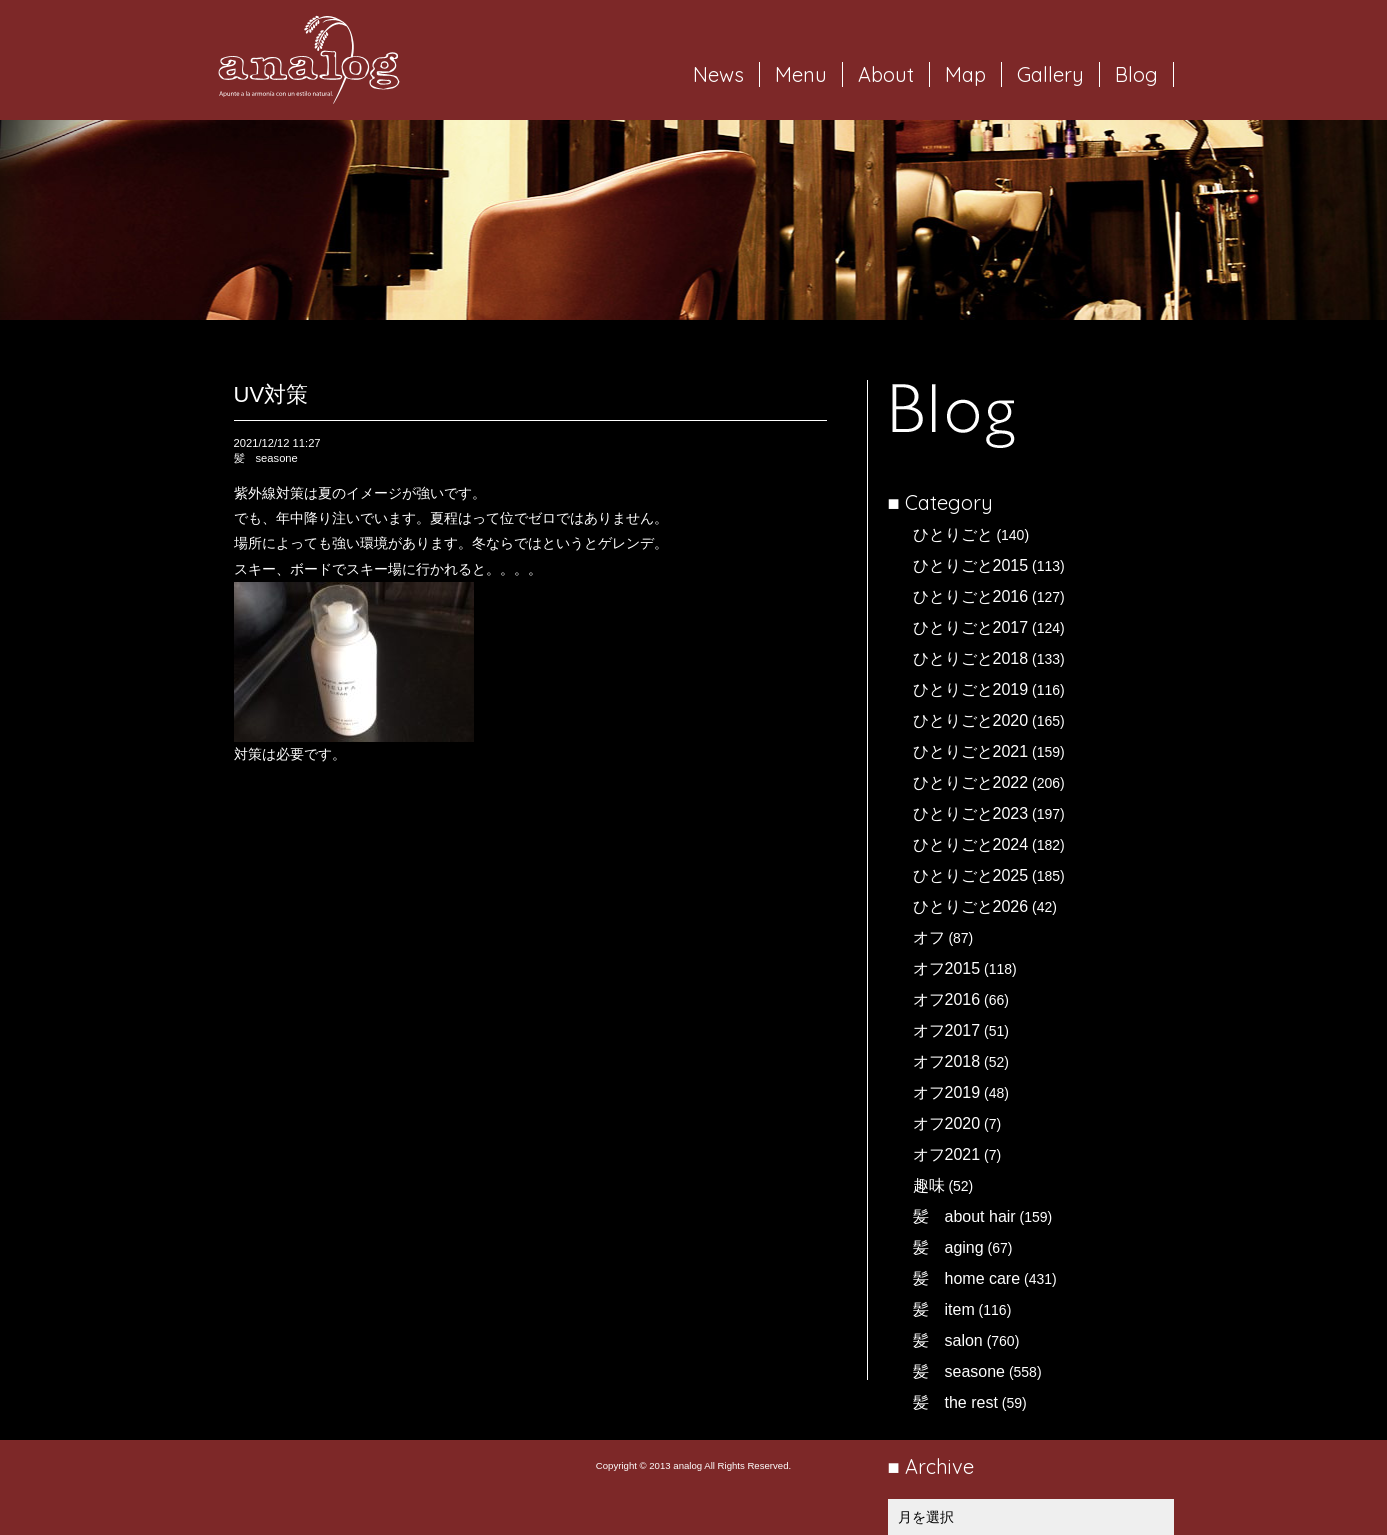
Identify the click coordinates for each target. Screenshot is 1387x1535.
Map (965, 74)
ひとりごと (953, 534)
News (718, 74)
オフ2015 (947, 968)
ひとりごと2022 (971, 782)
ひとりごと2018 (971, 658)
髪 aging (948, 1247)
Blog (1136, 74)
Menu (801, 74)
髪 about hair (964, 1216)
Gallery (1050, 74)
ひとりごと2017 (971, 627)
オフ (929, 937)
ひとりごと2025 (971, 875)
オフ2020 (947, 1123)
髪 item (944, 1309)
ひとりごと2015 (971, 565)
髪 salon (948, 1340)
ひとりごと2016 (971, 596)
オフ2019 (947, 1092)
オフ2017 (947, 1030)
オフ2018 (947, 1061)
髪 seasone (959, 1371)
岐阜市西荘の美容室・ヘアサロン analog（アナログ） (309, 60)
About (886, 74)
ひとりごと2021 (971, 751)
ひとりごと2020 (971, 720)
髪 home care (967, 1278)
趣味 (929, 1185)
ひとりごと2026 (971, 906)
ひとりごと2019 (971, 689)
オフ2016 (947, 999)
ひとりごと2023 (971, 813)
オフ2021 (947, 1154)
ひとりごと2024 (971, 844)
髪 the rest (955, 1402)
